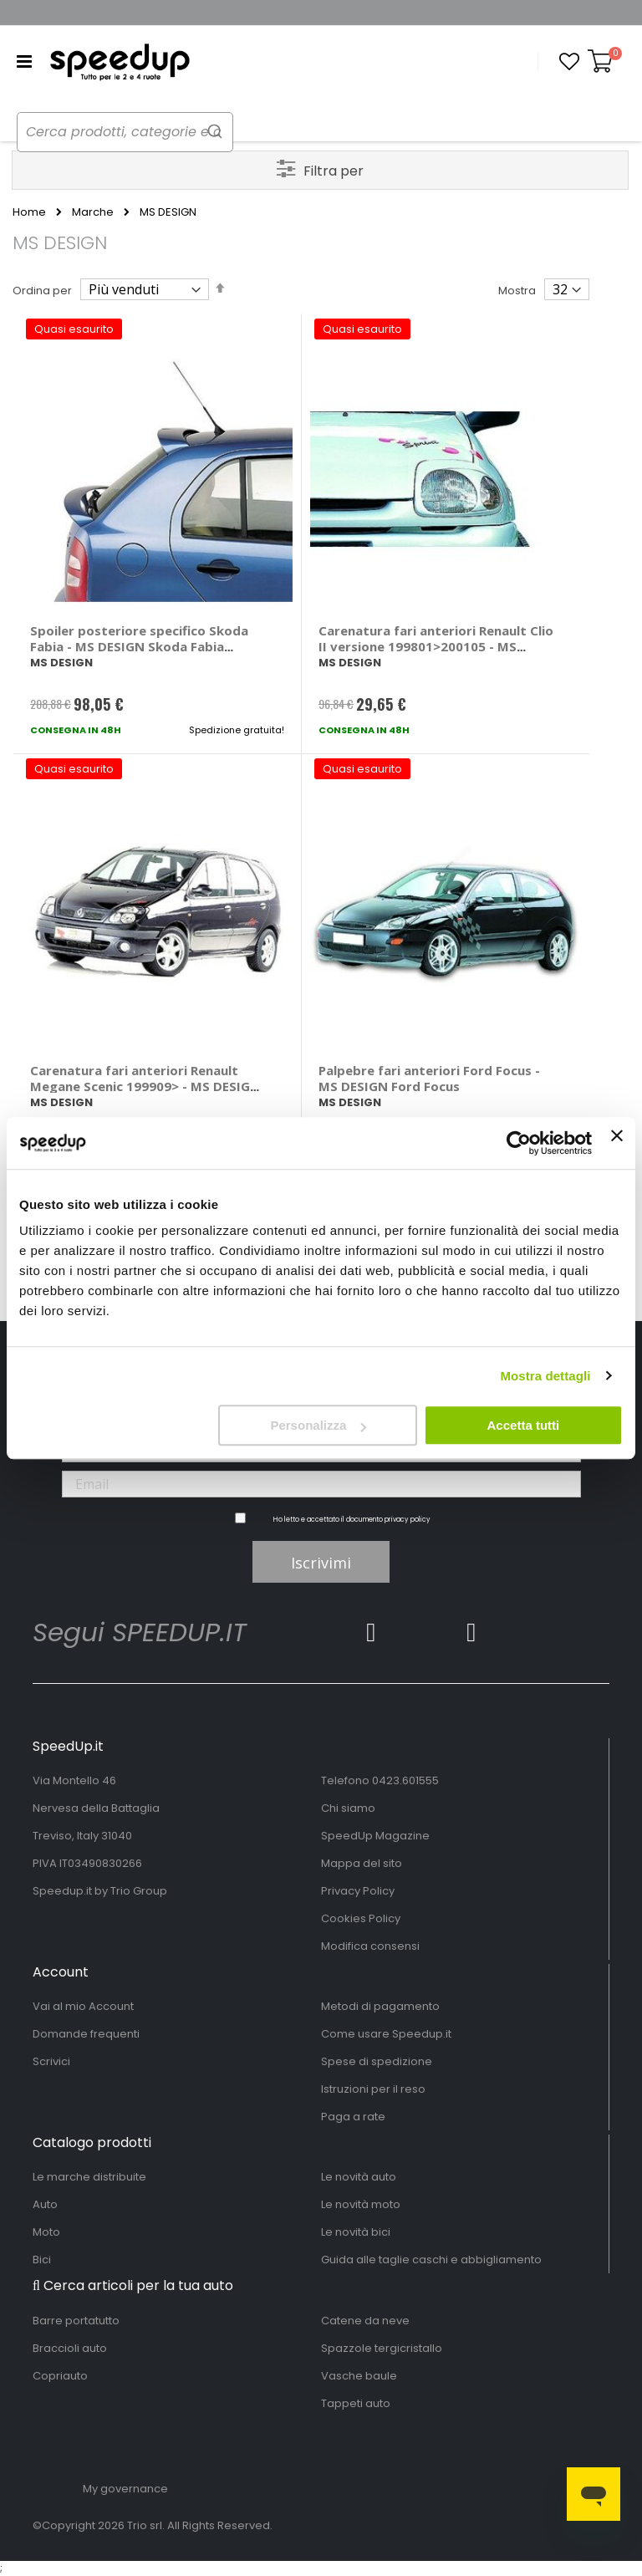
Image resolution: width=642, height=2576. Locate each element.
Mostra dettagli (545, 1376)
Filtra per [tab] (333, 171)
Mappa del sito (361, 1863)
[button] (569, 62)
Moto (46, 2232)
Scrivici (51, 2061)
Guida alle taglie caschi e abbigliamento (431, 2259)
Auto (45, 2204)
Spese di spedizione (376, 2061)
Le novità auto (358, 2177)
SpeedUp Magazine (375, 1836)
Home (29, 212)
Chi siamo (348, 1808)
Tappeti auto (355, 2403)
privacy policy (408, 1519)
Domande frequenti (86, 2034)
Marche (93, 212)
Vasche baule (359, 2376)
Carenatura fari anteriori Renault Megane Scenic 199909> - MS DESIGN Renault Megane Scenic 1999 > (145, 1086)
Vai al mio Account (83, 2006)
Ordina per (42, 290)
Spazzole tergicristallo (381, 2348)
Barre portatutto (76, 2321)
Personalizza (318, 1425)
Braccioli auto (70, 2348)
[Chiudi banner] (617, 1143)
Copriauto (60, 2376)
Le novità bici (355, 2232)
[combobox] (134, 132)
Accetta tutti (523, 1425)
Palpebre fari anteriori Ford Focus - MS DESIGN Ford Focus (429, 1078)
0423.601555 (405, 1780)
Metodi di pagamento (380, 2006)
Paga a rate (353, 2117)
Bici (42, 2259)
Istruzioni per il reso (373, 2089)
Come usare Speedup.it (386, 2034)
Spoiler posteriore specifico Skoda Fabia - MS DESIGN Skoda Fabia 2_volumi (139, 646)
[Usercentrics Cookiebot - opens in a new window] (519, 1142)
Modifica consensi (370, 1946)
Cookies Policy (360, 1918)
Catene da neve (365, 2321)
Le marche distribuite (89, 2177)
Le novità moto (360, 2204)
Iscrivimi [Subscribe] (321, 1563)
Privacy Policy (358, 1891)
